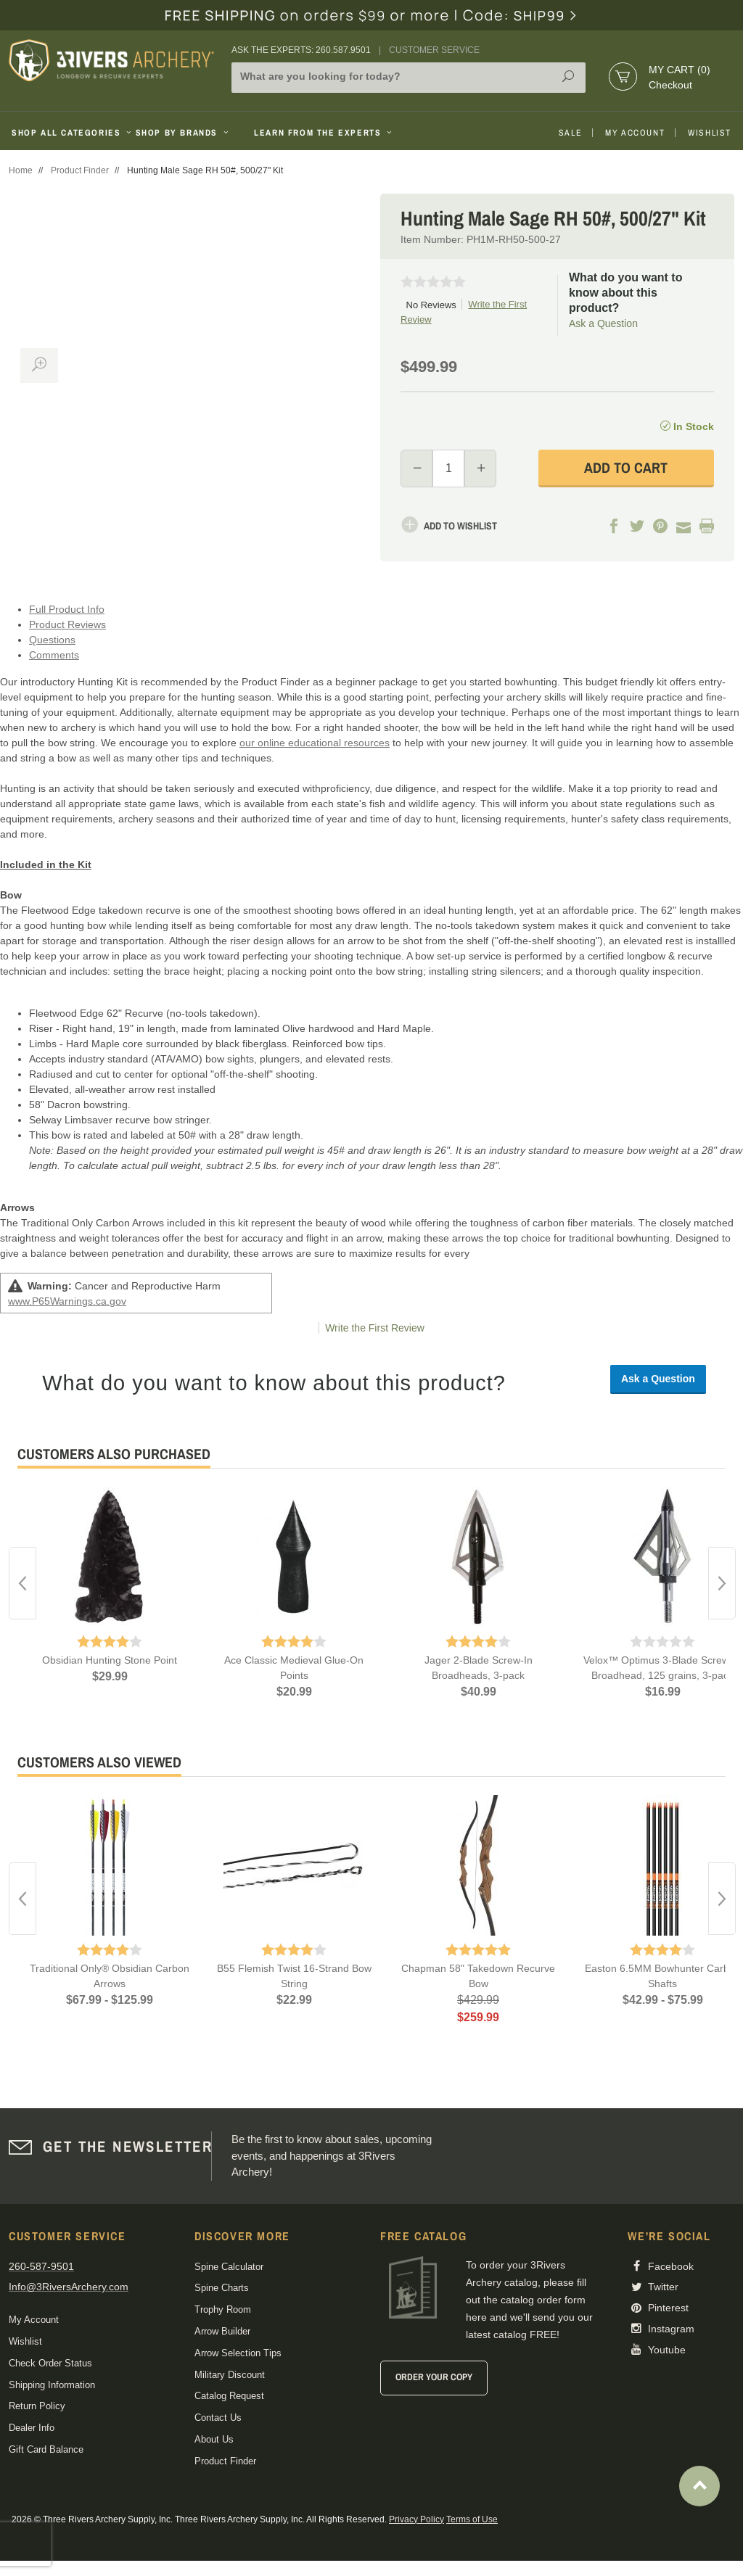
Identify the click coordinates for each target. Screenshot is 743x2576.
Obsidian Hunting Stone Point (109, 1660)
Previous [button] (22, 1583)
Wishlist (709, 133)
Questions (52, 639)
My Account (635, 133)
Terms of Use (472, 2519)
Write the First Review (374, 1328)
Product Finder (80, 170)
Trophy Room (222, 2309)
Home (21, 170)
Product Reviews (67, 624)
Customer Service (434, 50)
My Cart (679, 69)
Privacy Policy (416, 2519)
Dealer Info (31, 2427)
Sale (570, 133)
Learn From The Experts (324, 133)
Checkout (670, 85)
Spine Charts (221, 2287)
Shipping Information (52, 2384)
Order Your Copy (433, 2377)
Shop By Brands (183, 133)
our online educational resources (314, 742)
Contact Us (218, 2417)
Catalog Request (229, 2395)
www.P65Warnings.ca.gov (67, 1301)
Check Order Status (50, 2363)
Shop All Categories (68, 133)
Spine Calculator (228, 2266)
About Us (214, 2439)
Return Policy (37, 2405)
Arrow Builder (222, 2331)
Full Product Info (66, 609)
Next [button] (722, 1583)
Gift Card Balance (46, 2449)
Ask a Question (603, 323)
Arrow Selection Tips (238, 2353)
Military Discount (229, 2374)
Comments (54, 655)
